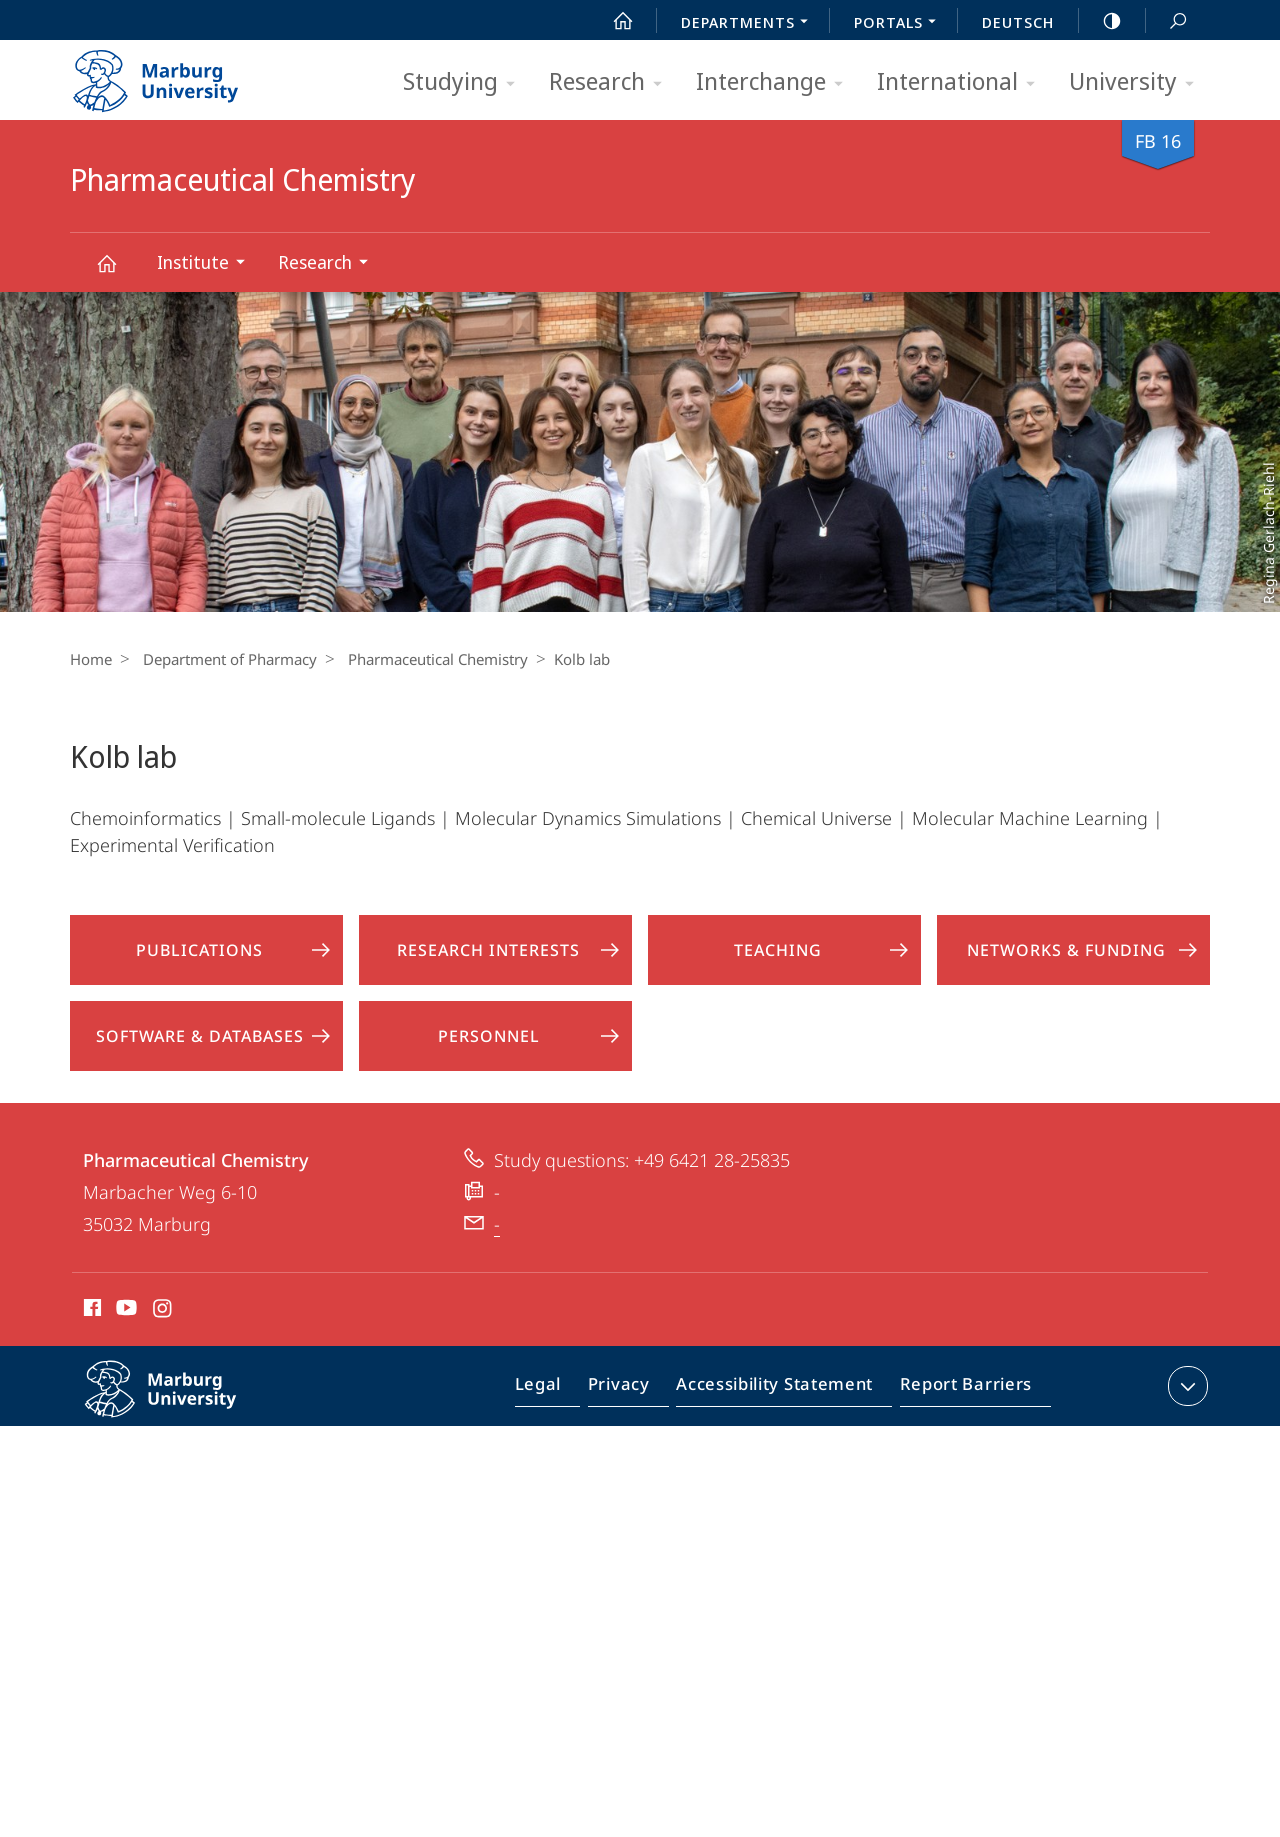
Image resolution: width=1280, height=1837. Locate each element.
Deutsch (1018, 22)
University (1138, 82)
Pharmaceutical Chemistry (118, 272)
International (962, 82)
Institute (207, 264)
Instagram (163, 1311)
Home (91, 659)
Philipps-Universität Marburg (182, 1405)
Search (1167, 21)
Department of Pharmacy (225, 659)
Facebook (90, 1311)
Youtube (124, 1311)
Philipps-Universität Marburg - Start (177, 74)
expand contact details (1185, 1386)
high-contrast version (1101, 21)
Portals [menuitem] (900, 24)
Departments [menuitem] (750, 24)
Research (612, 82)
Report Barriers (960, 1390)
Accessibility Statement (781, 1390)
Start (612, 21)
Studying (465, 82)
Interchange (776, 82)
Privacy (635, 1390)
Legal (561, 1390)
